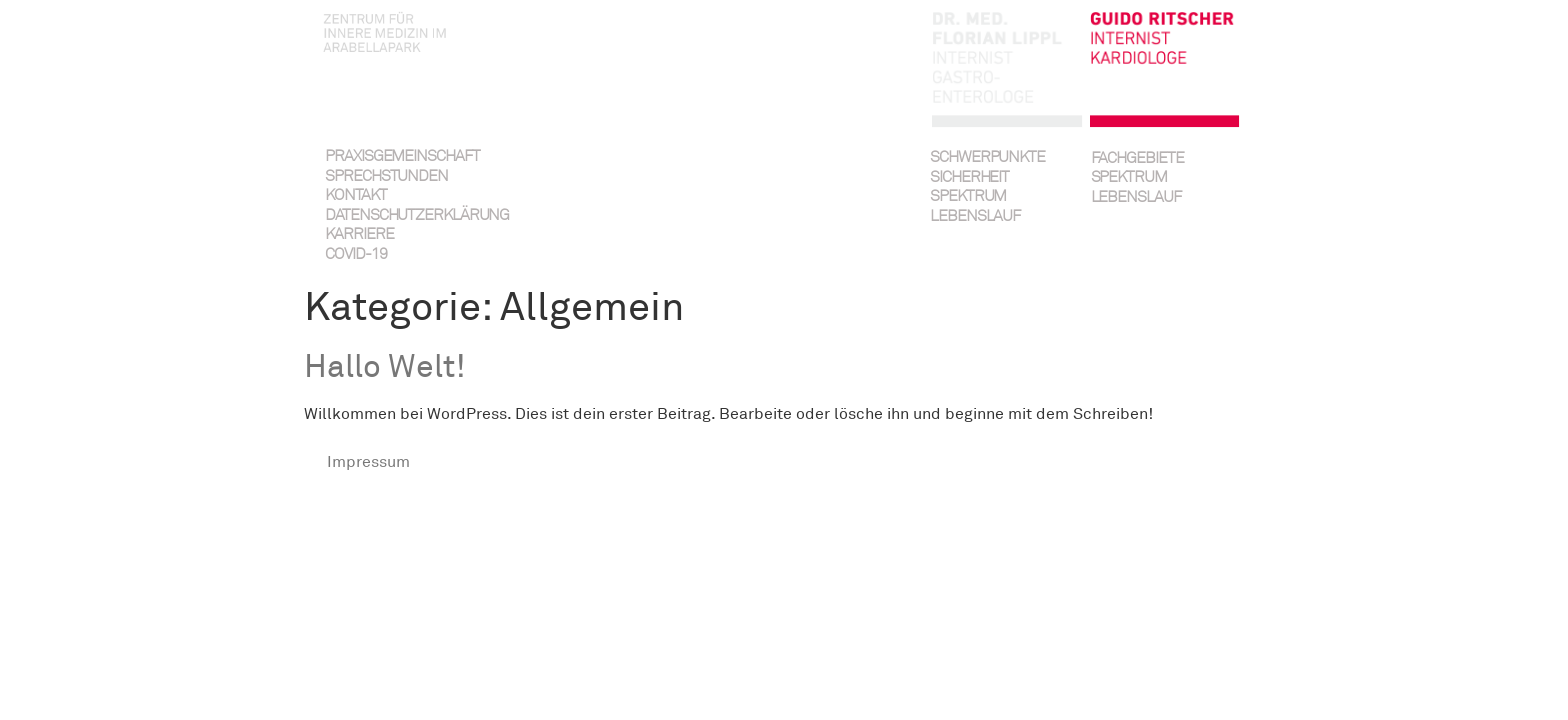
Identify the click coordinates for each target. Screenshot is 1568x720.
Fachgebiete (1137, 158)
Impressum (368, 462)
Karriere (359, 234)
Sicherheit (969, 177)
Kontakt (355, 195)
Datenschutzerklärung (403, 215)
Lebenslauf (975, 216)
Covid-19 (355, 254)
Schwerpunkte (987, 157)
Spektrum (968, 196)
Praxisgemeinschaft (402, 156)
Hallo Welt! (385, 366)
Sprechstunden (386, 176)
